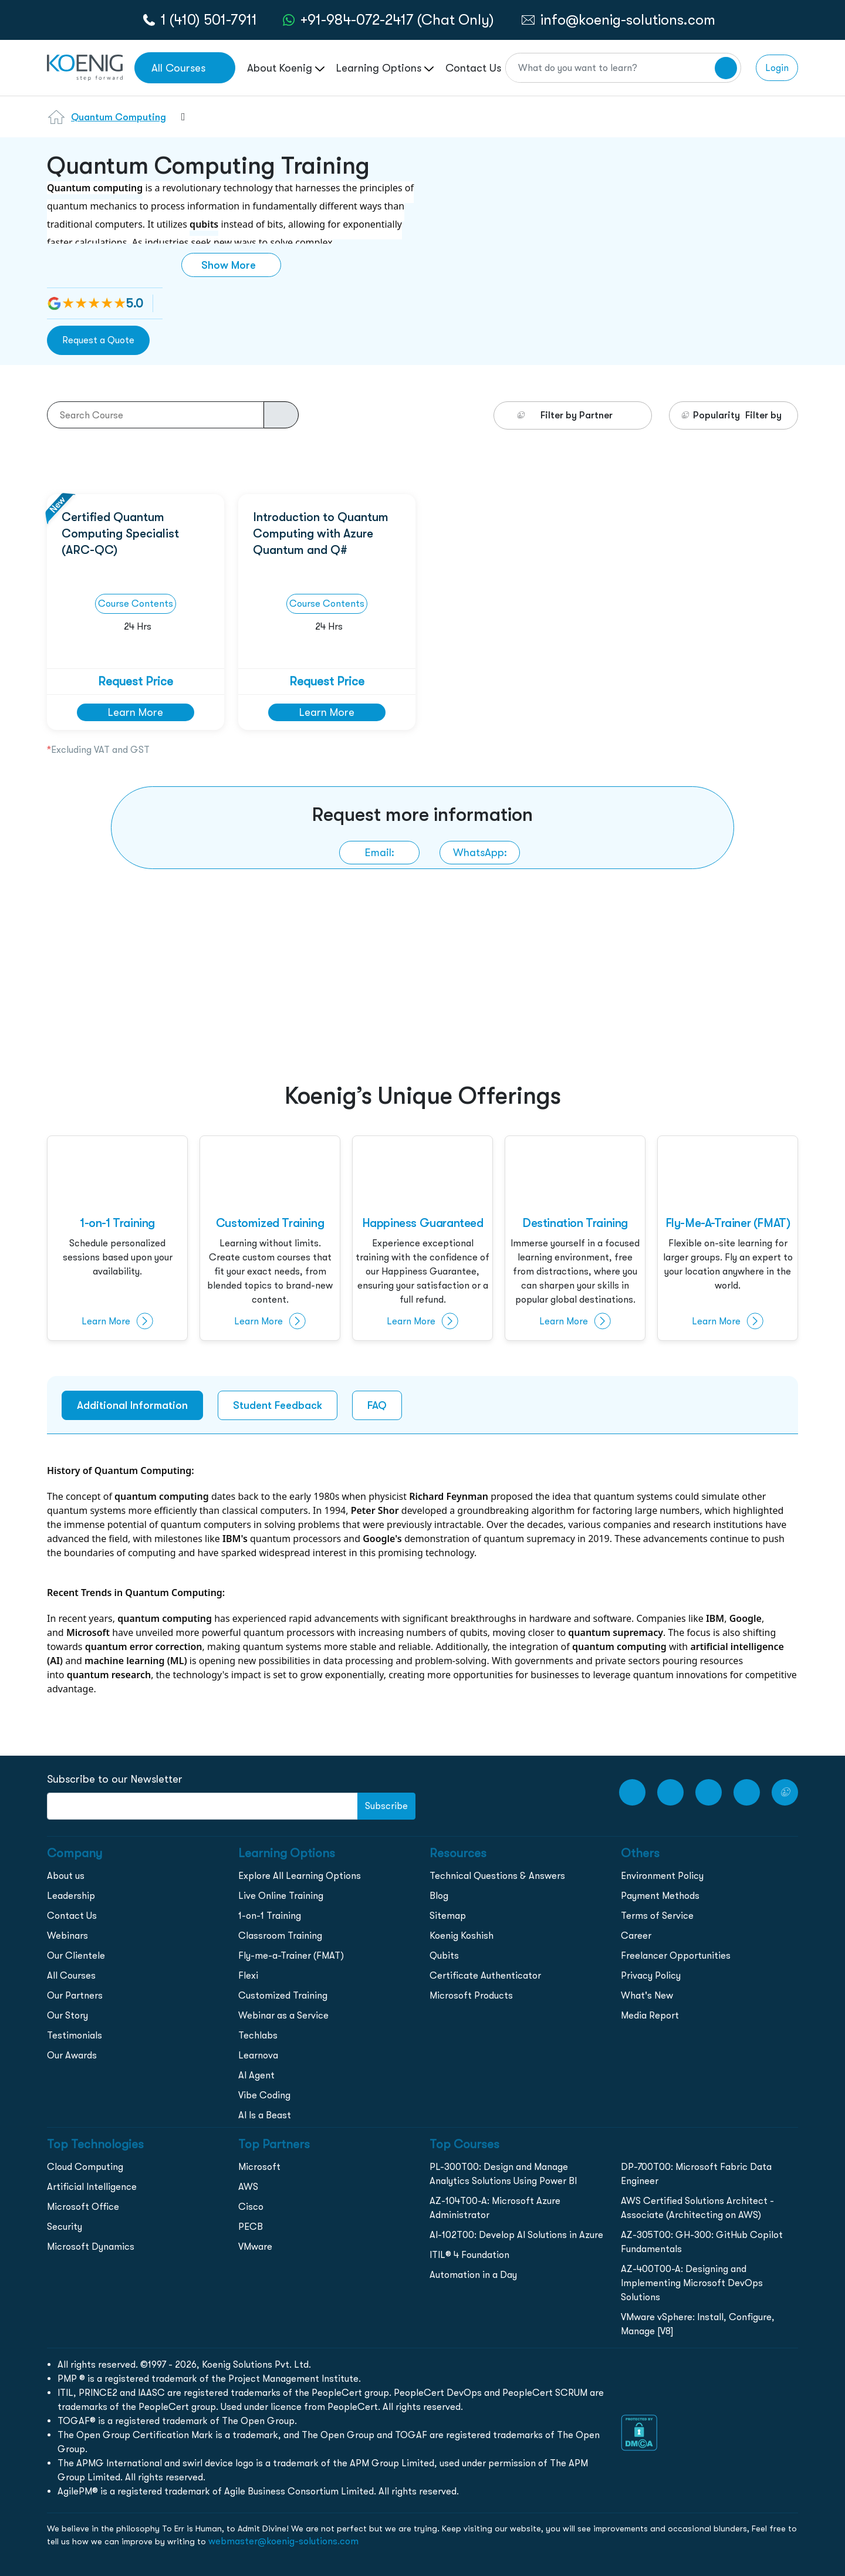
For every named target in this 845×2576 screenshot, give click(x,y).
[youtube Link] (632, 1792)
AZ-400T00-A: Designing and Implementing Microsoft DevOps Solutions (692, 2283)
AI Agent (256, 2075)
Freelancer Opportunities (676, 1955)
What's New (647, 1995)
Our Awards (72, 2055)
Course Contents (135, 603)
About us (65, 1875)
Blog (439, 1895)
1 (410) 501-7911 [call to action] (209, 20)
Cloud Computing (85, 2166)
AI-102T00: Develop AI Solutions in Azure (516, 2234)
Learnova (258, 2055)
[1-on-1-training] (117, 1239)
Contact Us (72, 1915)
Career (636, 1935)
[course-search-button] (281, 414)
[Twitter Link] (785, 1792)
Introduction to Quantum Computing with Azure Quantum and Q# (320, 533)
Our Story (67, 2015)
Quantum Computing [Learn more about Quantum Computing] (118, 117)
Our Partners (75, 1995)
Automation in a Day (473, 2274)
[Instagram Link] (708, 1792)
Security (64, 2226)
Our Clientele (76, 1955)
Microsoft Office (83, 2206)
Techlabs (258, 2035)
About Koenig (286, 68)
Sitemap (448, 1915)
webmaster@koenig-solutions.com (283, 2541)
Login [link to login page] (777, 67)
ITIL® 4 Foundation (469, 2254)
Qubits (444, 1955)
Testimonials (74, 2035)
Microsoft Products (471, 1995)
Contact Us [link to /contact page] (473, 68)
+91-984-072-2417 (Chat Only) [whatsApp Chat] (397, 20)
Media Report (650, 2015)
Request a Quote (98, 340)
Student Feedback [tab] (277, 1405)
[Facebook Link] (670, 1792)
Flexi (248, 1975)
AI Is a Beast (264, 2115)
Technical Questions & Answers (497, 1875)
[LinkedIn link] (747, 1792)
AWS (248, 2186)
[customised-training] (270, 1239)
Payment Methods (660, 1895)
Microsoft (259, 2166)
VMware (255, 2246)
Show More (228, 265)
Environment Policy (662, 1875)
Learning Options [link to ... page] (385, 68)
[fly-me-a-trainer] (728, 1239)
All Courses (71, 1975)
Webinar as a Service (283, 2015)
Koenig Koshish (462, 1935)
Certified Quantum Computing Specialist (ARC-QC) (120, 533)
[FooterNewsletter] (202, 1806)
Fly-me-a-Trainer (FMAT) (291, 1955)
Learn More (135, 712)
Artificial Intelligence (92, 2186)
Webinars (67, 1935)
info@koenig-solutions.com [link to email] (627, 20)
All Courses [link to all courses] (178, 68)
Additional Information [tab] (132, 1405)
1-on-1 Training (269, 1915)
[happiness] (422, 1239)
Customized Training (282, 1995)
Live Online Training (280, 1895)
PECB (250, 2226)
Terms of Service (657, 1915)
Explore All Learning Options (299, 1875)
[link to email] (379, 852)
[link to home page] (85, 66)
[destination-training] (575, 1239)
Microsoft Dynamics (90, 2246)
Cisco (250, 2206)
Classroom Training (280, 1935)
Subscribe (386, 1805)
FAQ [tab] (377, 1405)
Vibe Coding (264, 2095)
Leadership (71, 1895)
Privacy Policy (651, 1975)
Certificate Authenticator (485, 1975)
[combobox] (178, 123)
